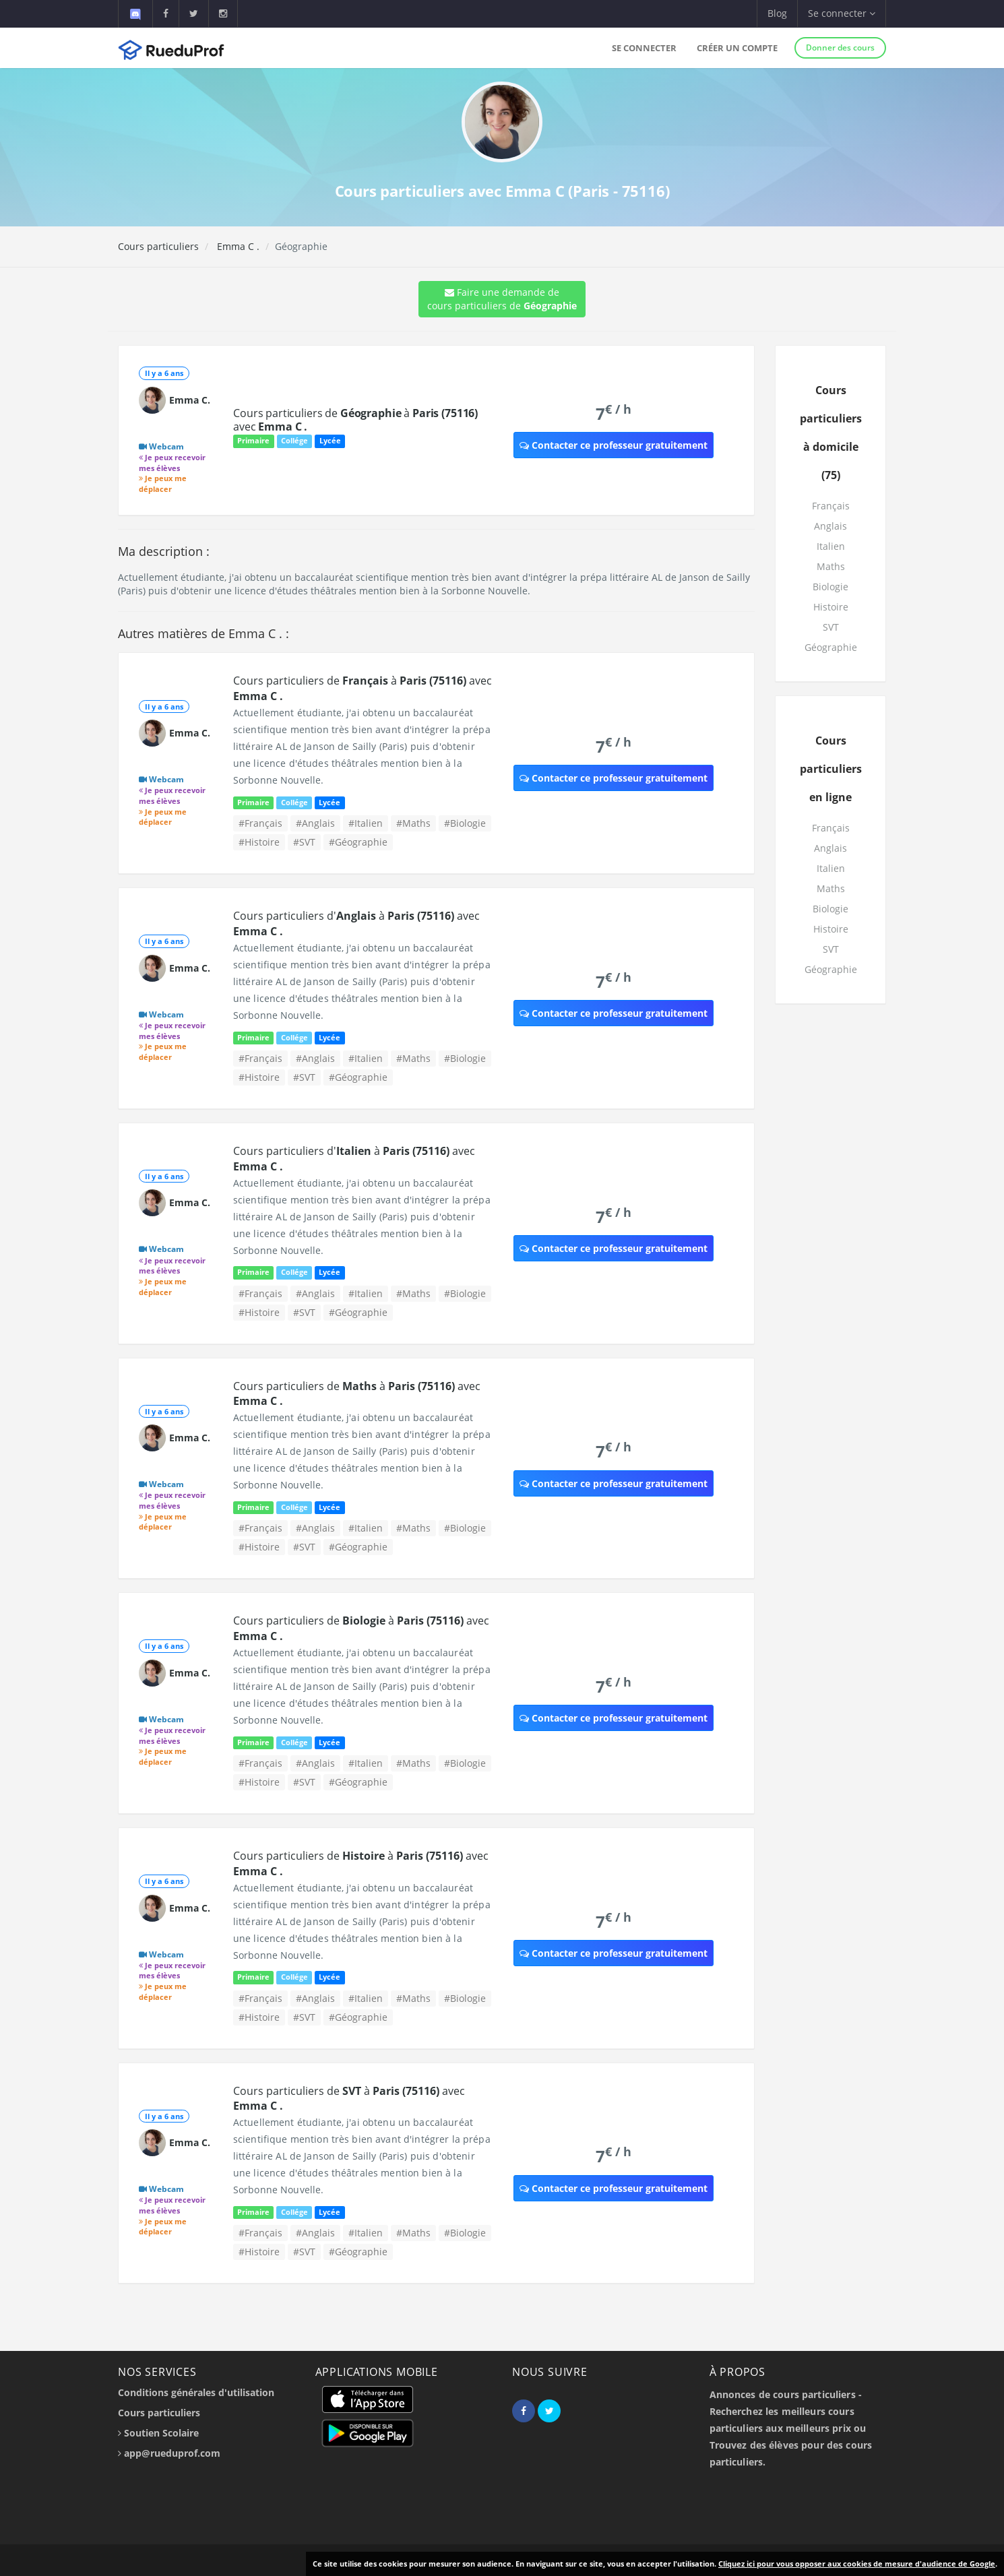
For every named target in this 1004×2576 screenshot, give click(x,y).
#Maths (413, 823)
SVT (831, 627)
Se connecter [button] (841, 13)
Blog (777, 13)
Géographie (831, 647)
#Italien (365, 823)
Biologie (830, 586)
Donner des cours (840, 47)
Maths (831, 566)
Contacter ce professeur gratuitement (614, 445)
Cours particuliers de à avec (355, 420)
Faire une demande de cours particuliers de (502, 299)
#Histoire (259, 842)
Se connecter (644, 48)
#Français (260, 823)
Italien (831, 546)
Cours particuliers (158, 246)
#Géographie (358, 842)
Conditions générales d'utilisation (196, 2392)
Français (831, 505)
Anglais (830, 526)
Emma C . (236, 246)
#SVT (304, 842)
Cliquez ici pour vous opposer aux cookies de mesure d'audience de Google (856, 2563)
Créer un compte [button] (737, 48)
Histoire (830, 606)
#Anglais (315, 823)
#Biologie (465, 823)
